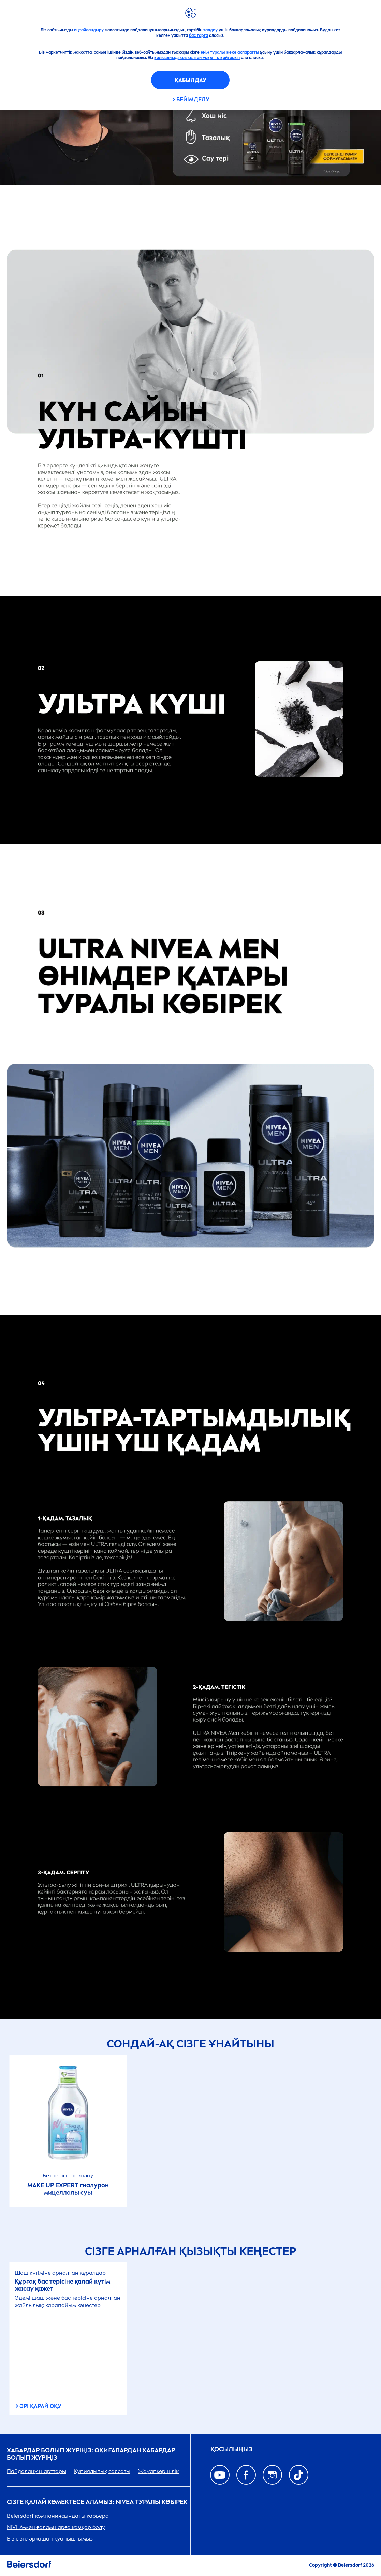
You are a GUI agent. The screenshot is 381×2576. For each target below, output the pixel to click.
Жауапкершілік (158, 2471)
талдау (210, 30)
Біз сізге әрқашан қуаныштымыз (50, 2538)
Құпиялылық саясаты (102, 2471)
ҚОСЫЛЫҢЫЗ (231, 2449)
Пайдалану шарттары (36, 2471)
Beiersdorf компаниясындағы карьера (58, 2516)
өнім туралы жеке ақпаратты (230, 52)
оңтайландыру (89, 30)
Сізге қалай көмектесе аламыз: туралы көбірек (97, 2502)
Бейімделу (192, 99)
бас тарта (198, 35)
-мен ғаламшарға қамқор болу (56, 2527)
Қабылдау (190, 80)
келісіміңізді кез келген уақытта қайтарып (197, 57)
